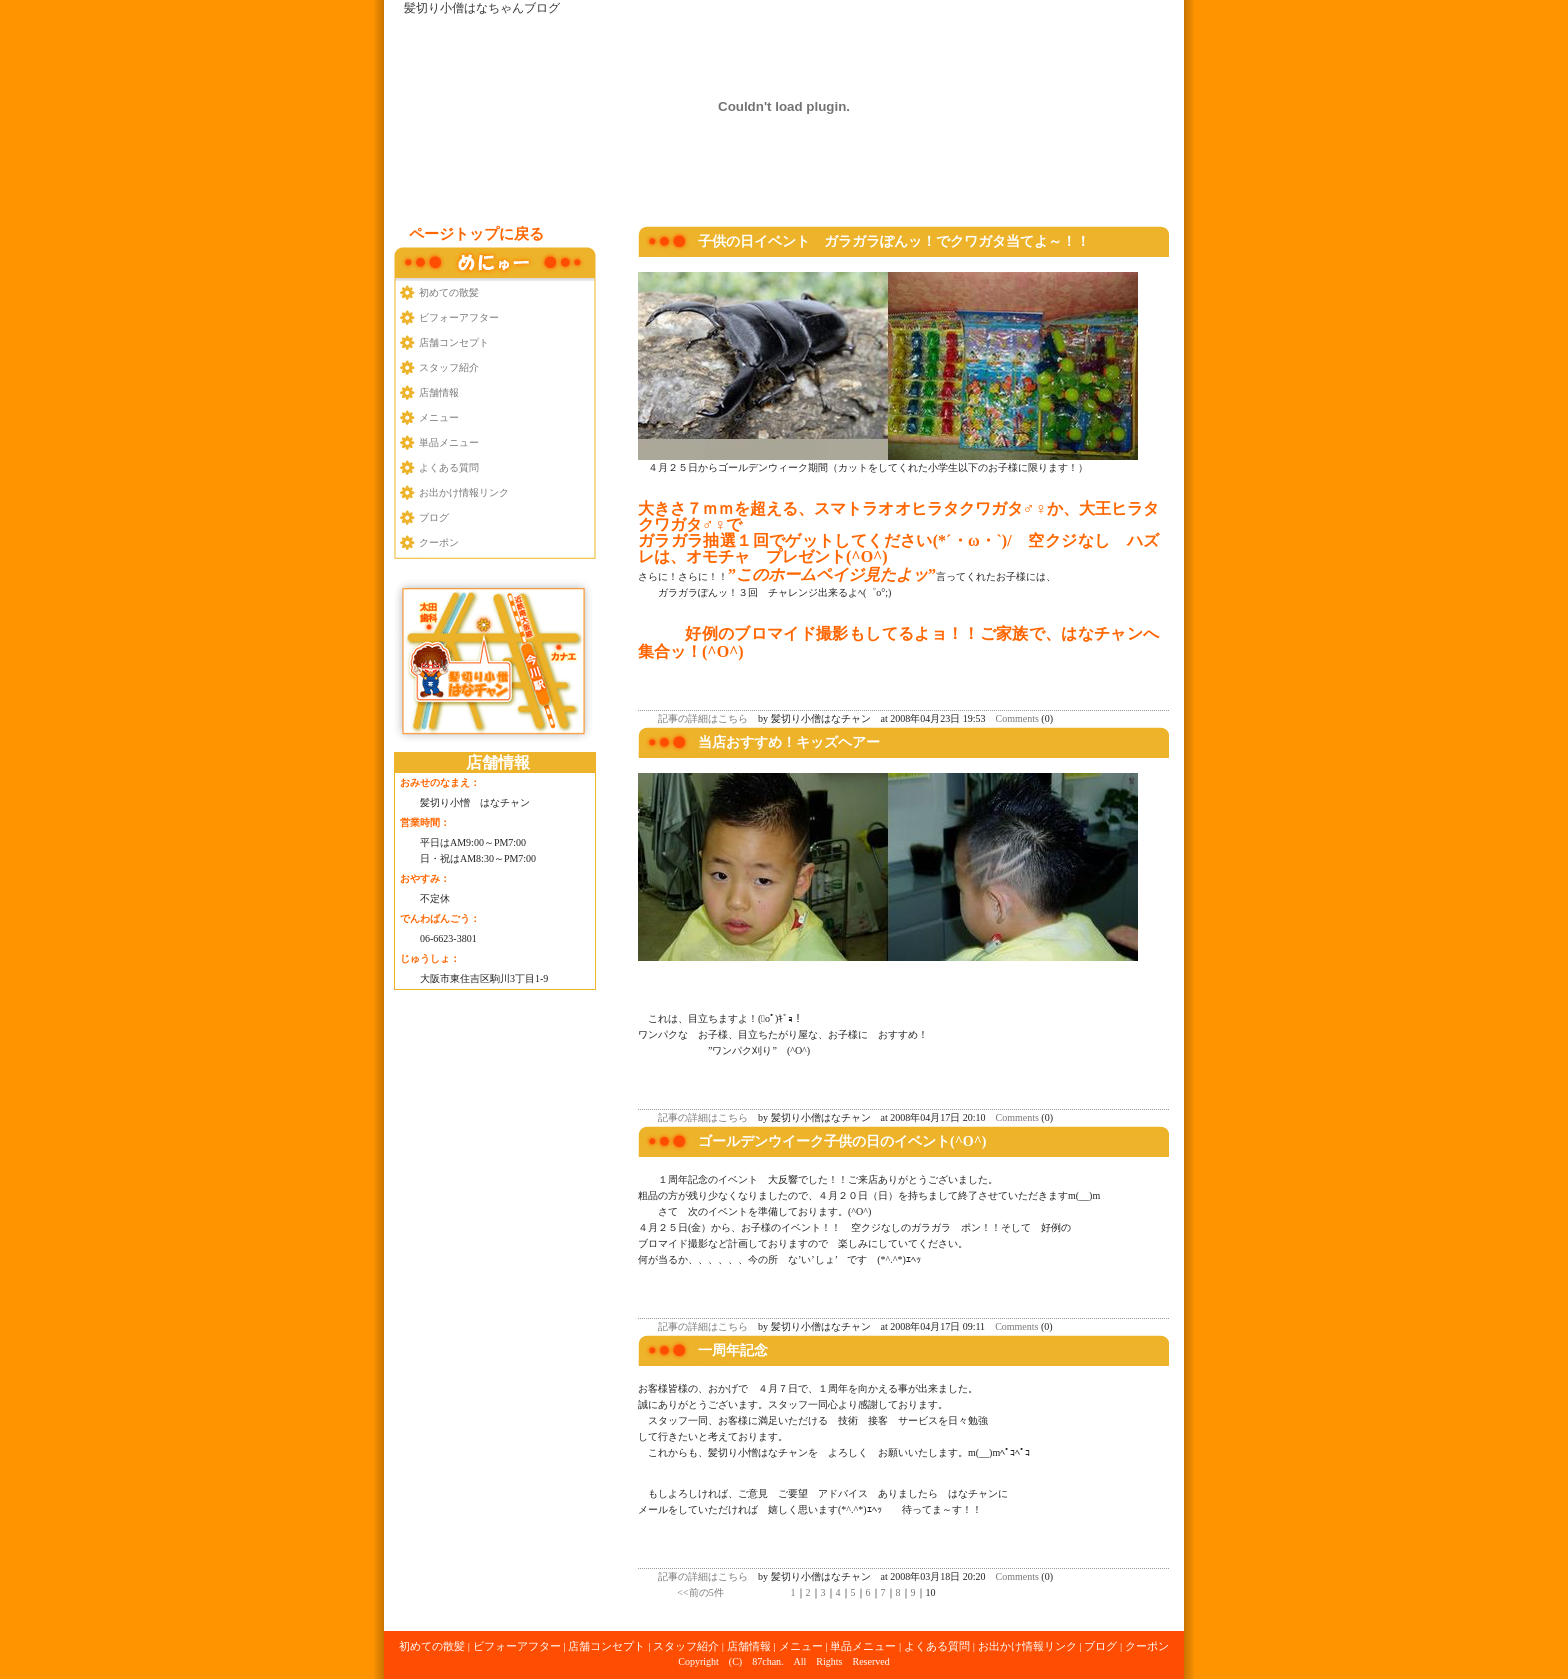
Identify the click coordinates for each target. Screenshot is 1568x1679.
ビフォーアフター (459, 317)
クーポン (439, 542)
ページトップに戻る (476, 234)
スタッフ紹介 (449, 367)
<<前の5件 (700, 1592)
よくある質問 (449, 467)
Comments (1017, 718)
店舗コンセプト (454, 342)
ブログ (434, 517)
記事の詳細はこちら (703, 718)
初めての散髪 (449, 292)
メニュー (439, 417)
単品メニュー (449, 442)
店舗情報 (439, 392)
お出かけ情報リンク (464, 492)
